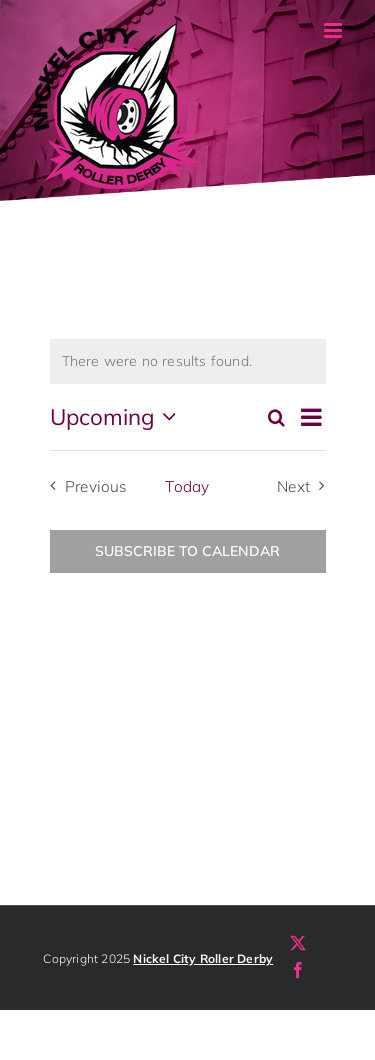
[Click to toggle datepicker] (117, 417)
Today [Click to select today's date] (187, 486)
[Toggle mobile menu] (334, 30)
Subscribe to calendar (187, 551)
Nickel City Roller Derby (203, 958)
